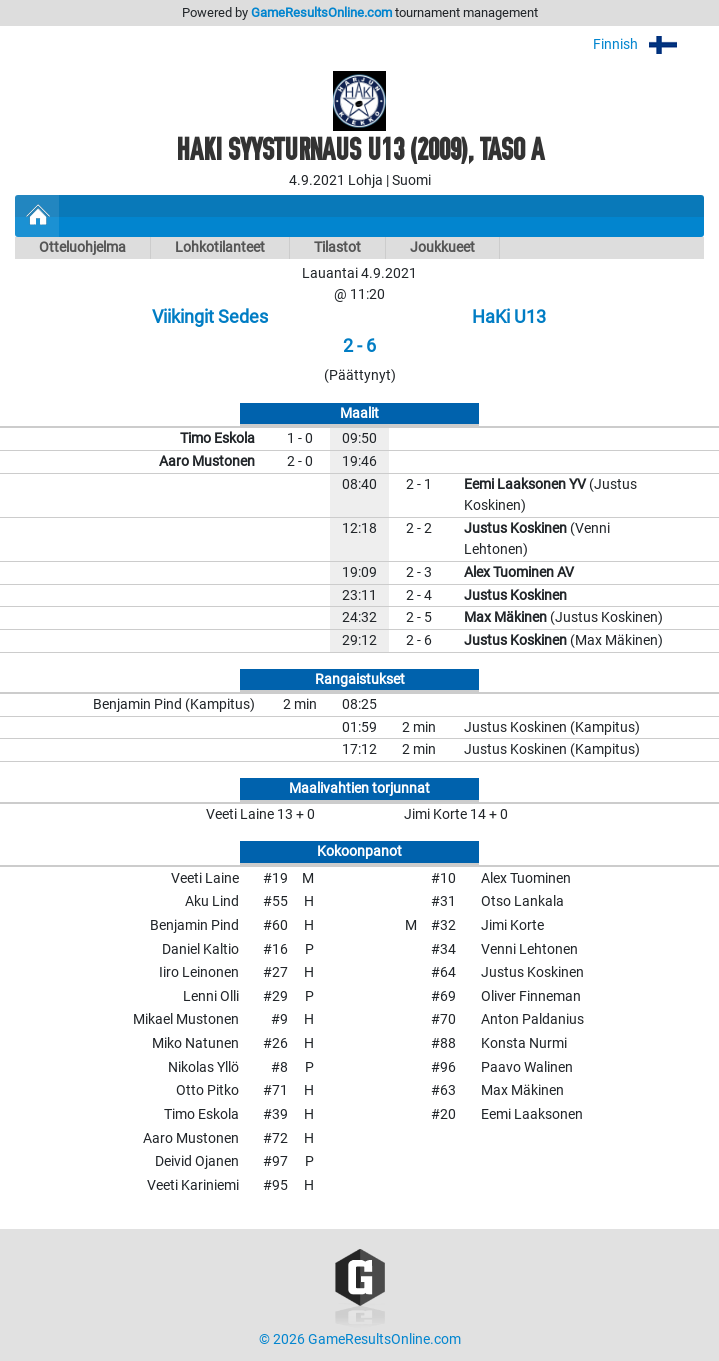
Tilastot (337, 247)
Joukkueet (442, 247)
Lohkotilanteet (220, 247)
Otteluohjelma (82, 247)
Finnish (648, 44)
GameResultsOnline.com (321, 12)
